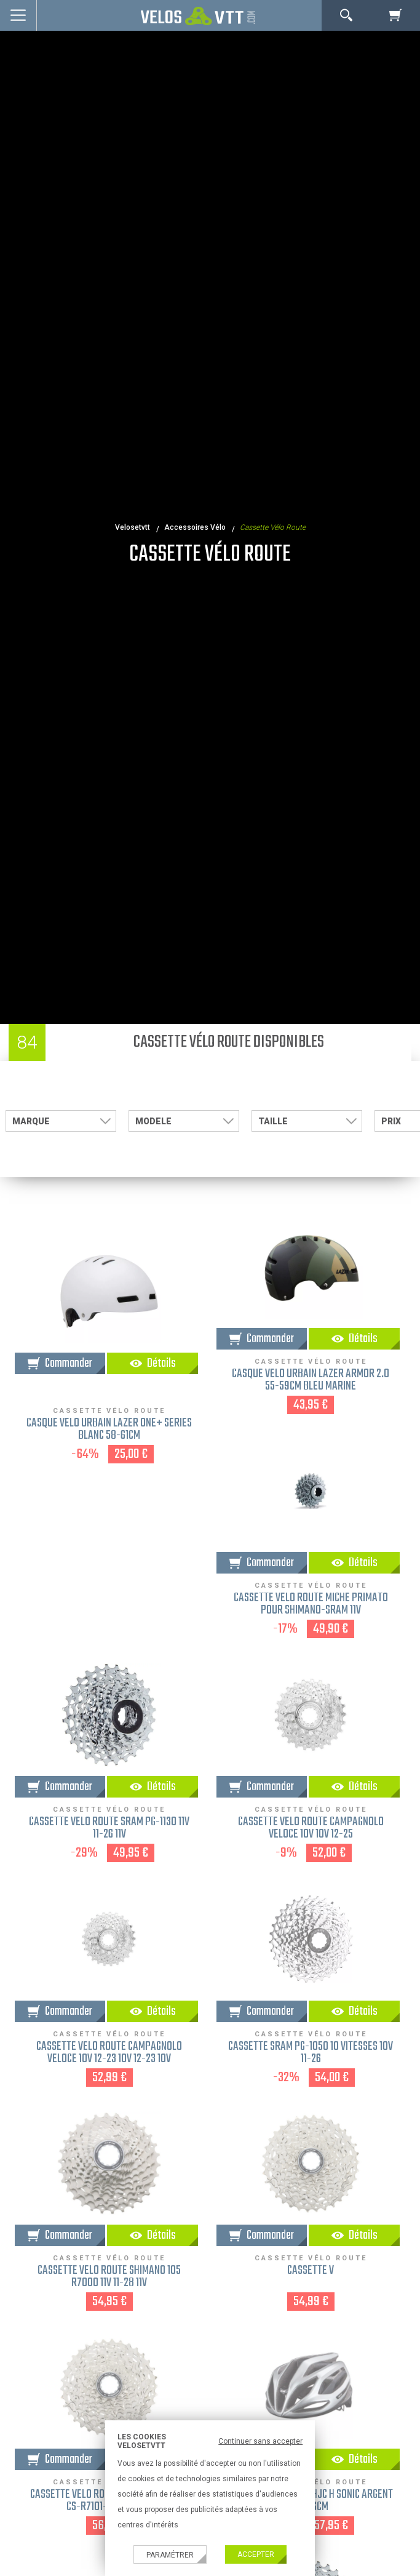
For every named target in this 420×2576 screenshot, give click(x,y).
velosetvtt (132, 527)
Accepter (255, 2554)
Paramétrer (170, 2555)
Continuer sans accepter (260, 2441)
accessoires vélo (195, 527)
